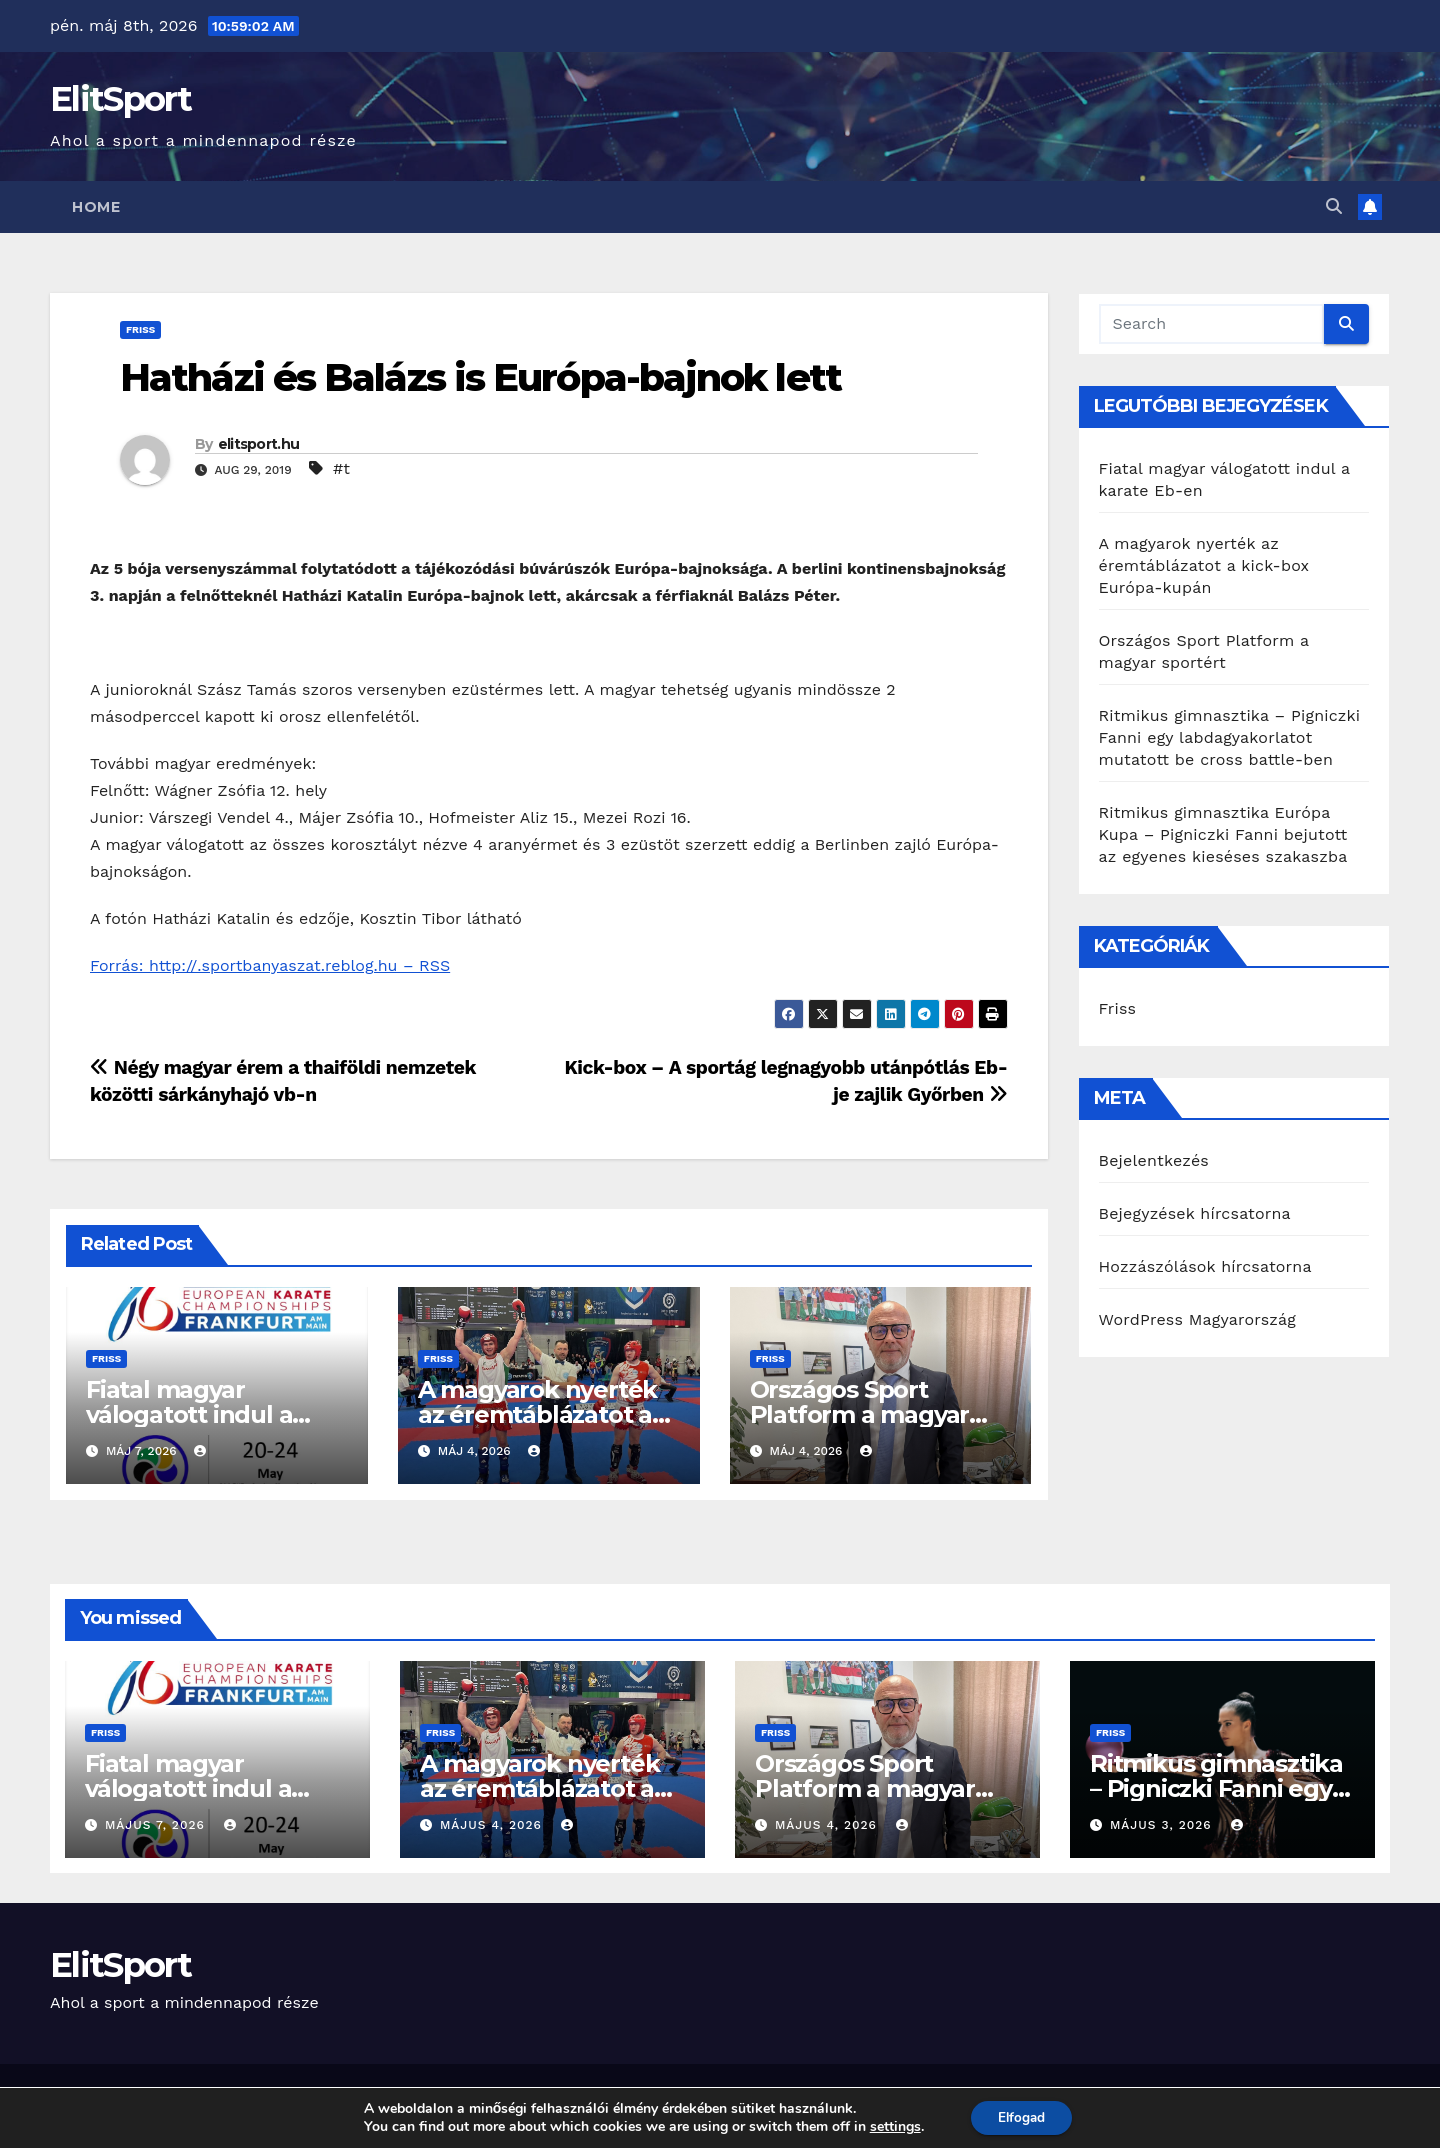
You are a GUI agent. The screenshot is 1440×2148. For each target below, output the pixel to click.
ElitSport (121, 99)
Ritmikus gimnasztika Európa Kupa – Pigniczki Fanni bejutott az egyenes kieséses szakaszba (1223, 834)
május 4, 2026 (493, 1825)
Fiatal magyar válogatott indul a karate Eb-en (189, 1414)
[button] (1334, 206)
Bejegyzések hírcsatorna (1195, 1213)
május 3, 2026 (1163, 1825)
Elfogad (1021, 2116)
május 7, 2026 (157, 1825)
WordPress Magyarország (1198, 1319)
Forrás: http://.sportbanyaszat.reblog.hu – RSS (270, 965)
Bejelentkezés (1154, 1160)
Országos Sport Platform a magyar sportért (860, 1414)
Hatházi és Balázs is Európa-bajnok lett (480, 377)
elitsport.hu (259, 444)
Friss (140, 329)
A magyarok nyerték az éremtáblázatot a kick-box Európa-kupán (1204, 565)
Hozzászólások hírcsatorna (1205, 1266)
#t (341, 468)
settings (891, 2126)
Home (96, 207)
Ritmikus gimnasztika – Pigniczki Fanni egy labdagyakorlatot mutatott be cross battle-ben (1230, 737)
